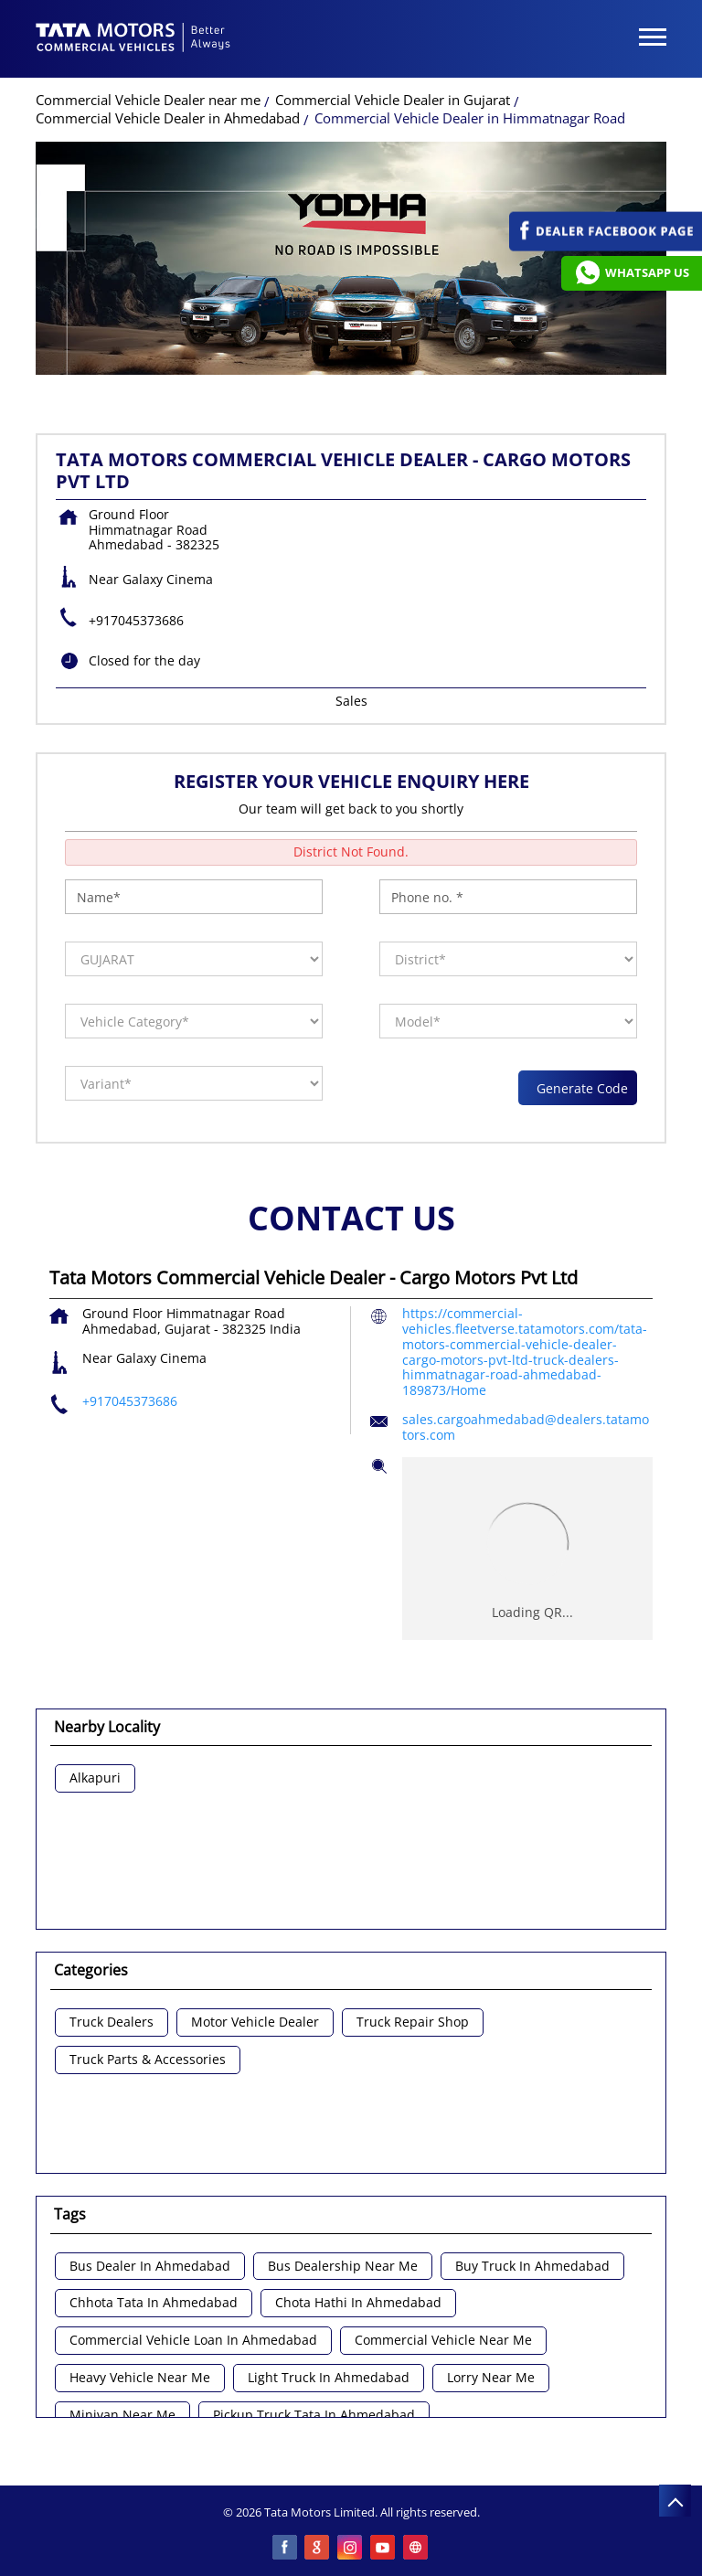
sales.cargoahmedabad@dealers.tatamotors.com (525, 1426)
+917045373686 (136, 620)
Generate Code (577, 1087)
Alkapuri (95, 1778)
